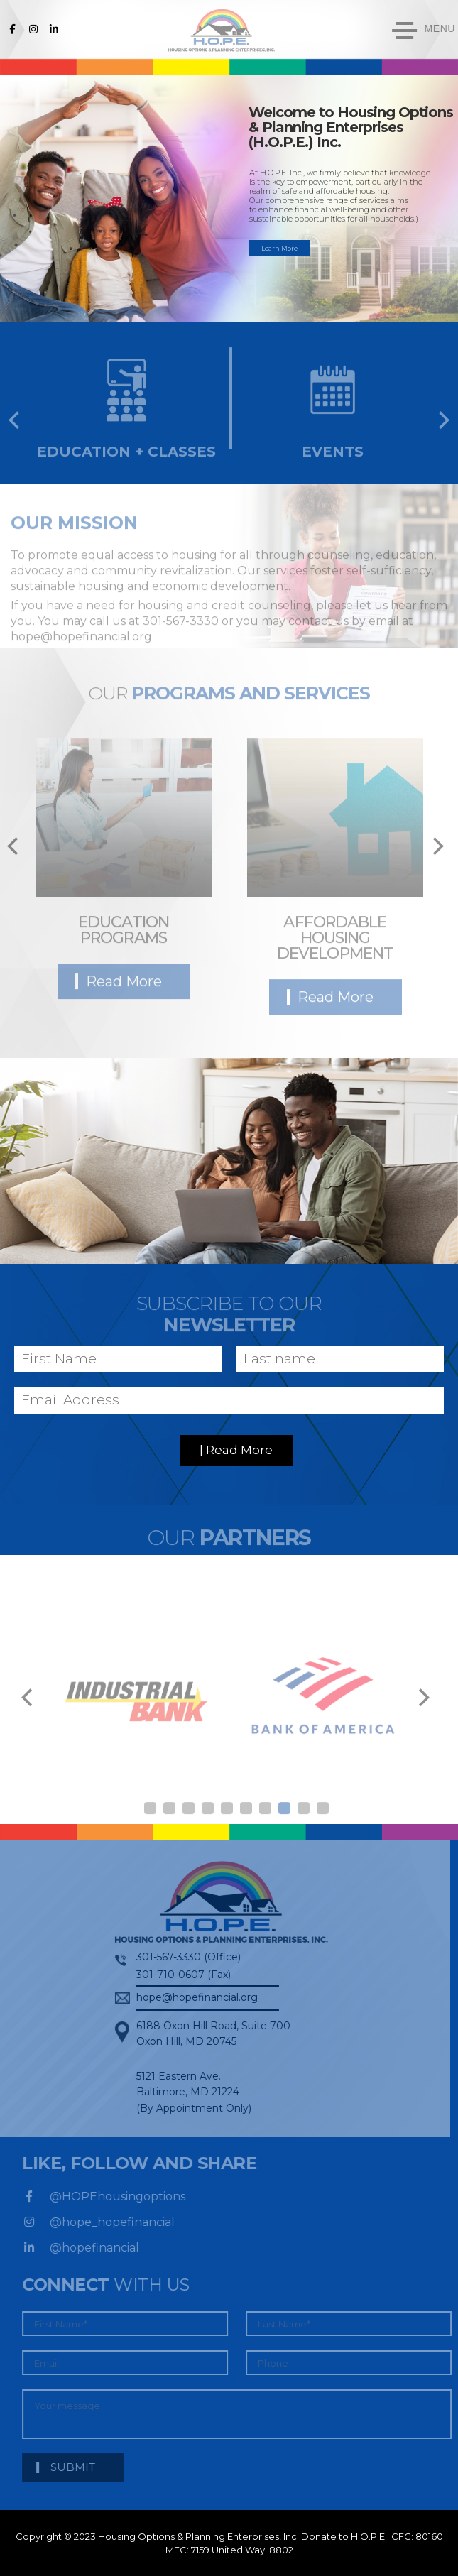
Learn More (279, 248)
